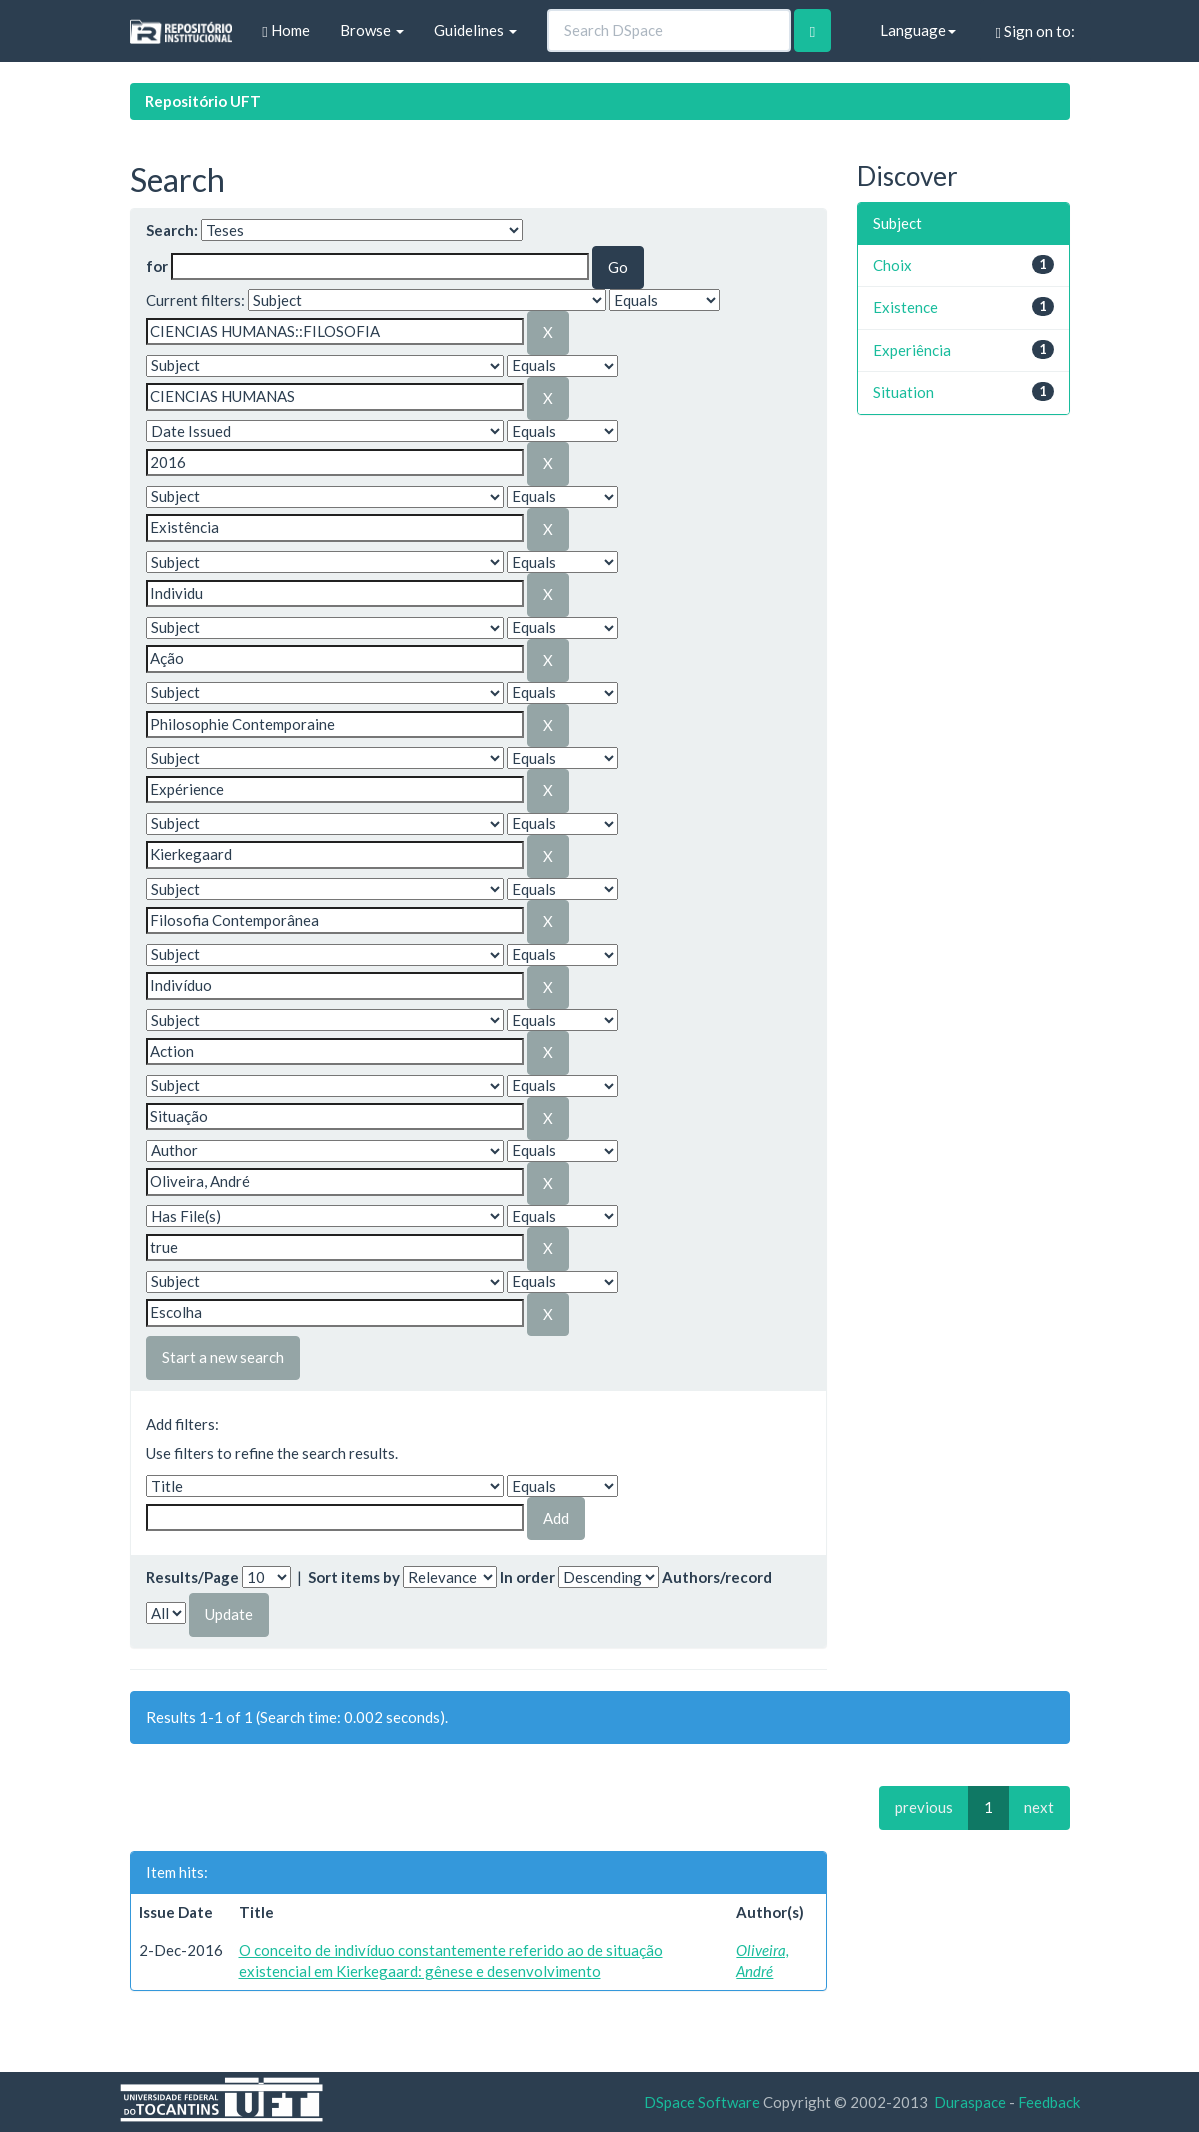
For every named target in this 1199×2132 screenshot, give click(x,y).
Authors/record (717, 1577)
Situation (903, 392)
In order (527, 1577)
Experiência (912, 350)
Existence (905, 307)
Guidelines (475, 30)
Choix (892, 265)
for (157, 266)
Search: (172, 230)
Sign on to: (1035, 31)
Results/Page (192, 1577)
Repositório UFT (203, 101)
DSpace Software (702, 2102)
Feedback (1049, 2102)
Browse (372, 30)
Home (285, 30)
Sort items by (354, 1577)
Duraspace (970, 2102)
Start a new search (223, 1357)
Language (918, 30)
